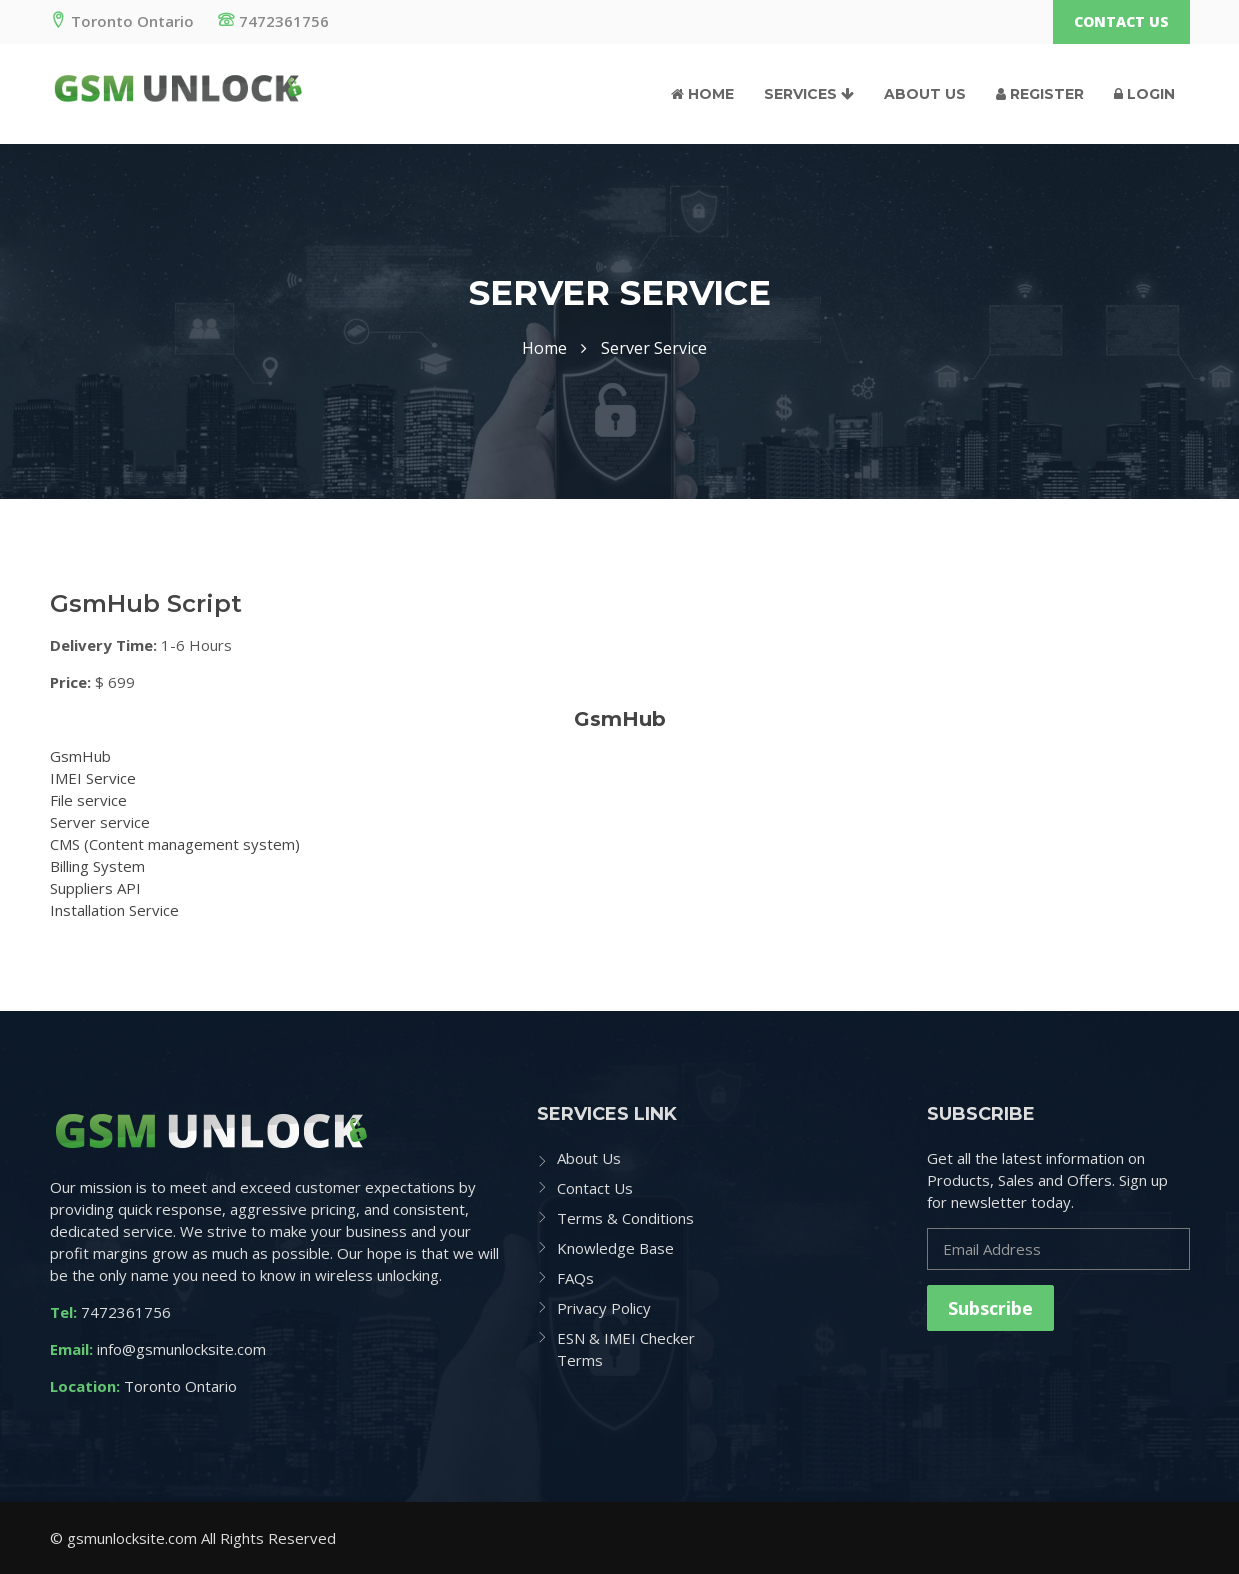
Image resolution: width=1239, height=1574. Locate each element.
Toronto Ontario (122, 21)
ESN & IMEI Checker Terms (626, 1349)
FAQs (575, 1278)
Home (702, 94)
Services (809, 94)
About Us (925, 94)
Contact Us (1121, 21)
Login (1144, 94)
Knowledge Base (615, 1248)
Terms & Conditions (625, 1218)
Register (1040, 94)
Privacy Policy (604, 1308)
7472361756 (273, 21)
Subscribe (990, 1308)
